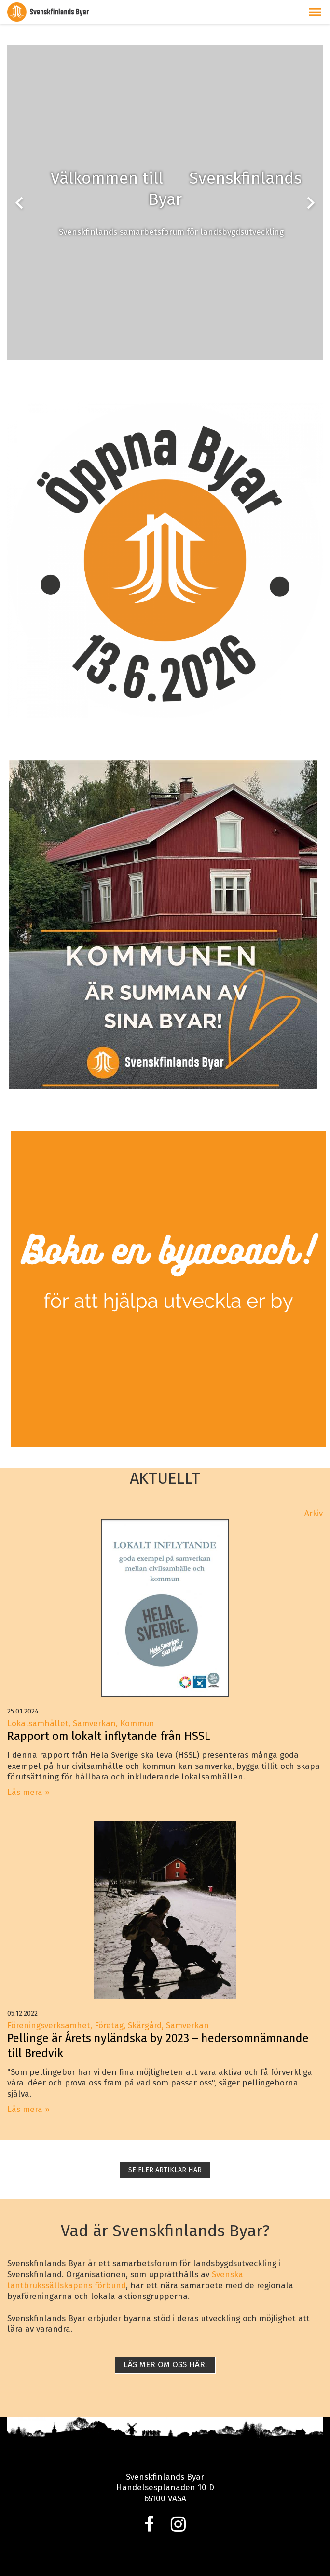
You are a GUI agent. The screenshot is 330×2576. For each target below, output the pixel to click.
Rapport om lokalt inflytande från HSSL (108, 1736)
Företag (109, 2025)
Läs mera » (28, 1792)
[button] (315, 12)
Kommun (137, 1723)
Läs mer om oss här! (165, 2365)
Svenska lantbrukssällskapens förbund (125, 2280)
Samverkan (94, 1723)
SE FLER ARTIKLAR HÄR (165, 2169)
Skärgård (145, 2025)
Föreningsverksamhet (48, 2025)
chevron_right (311, 203)
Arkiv (313, 1513)
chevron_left (19, 203)
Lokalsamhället (38, 1723)
